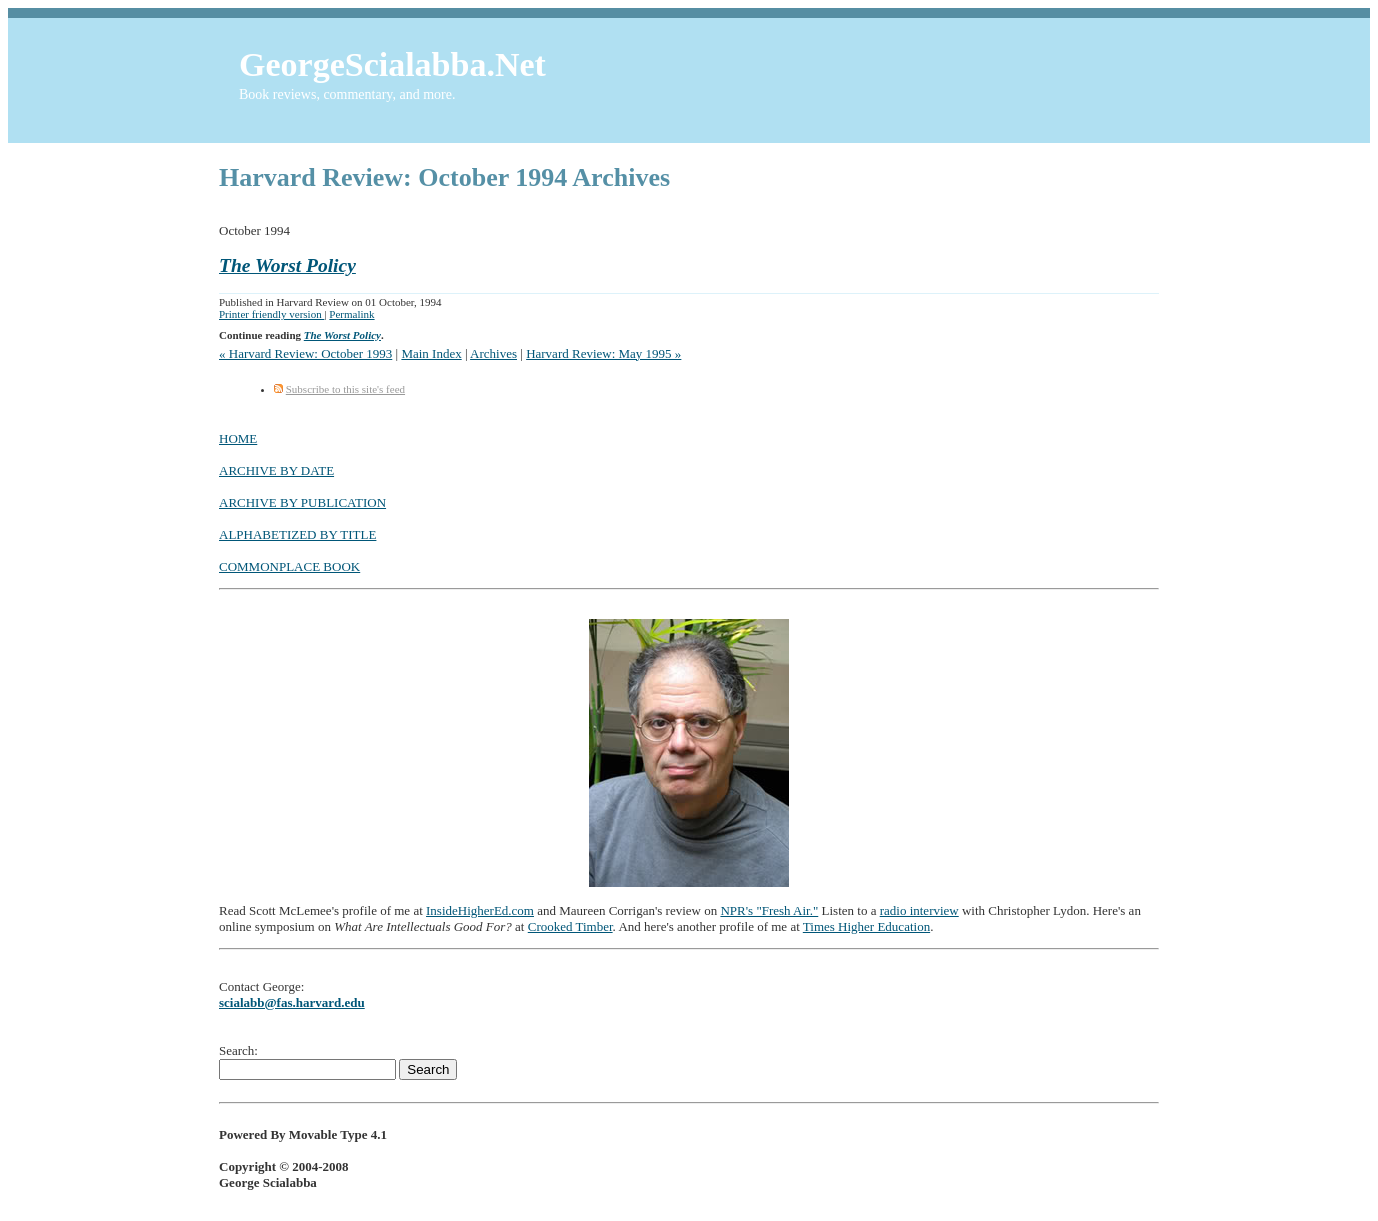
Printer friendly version (271, 314)
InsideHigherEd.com (480, 910)
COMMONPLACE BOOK (289, 566)
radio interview (919, 910)
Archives (493, 353)
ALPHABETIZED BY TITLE (297, 534)
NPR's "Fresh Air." (769, 910)
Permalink (351, 314)
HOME (238, 438)
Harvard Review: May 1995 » (603, 353)
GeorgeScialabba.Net (392, 64)
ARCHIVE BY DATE (276, 470)
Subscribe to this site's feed (345, 389)
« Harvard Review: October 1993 (305, 353)
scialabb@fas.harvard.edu (292, 1002)
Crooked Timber (570, 926)
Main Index (431, 353)
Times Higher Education (866, 926)
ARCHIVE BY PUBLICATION (302, 502)
